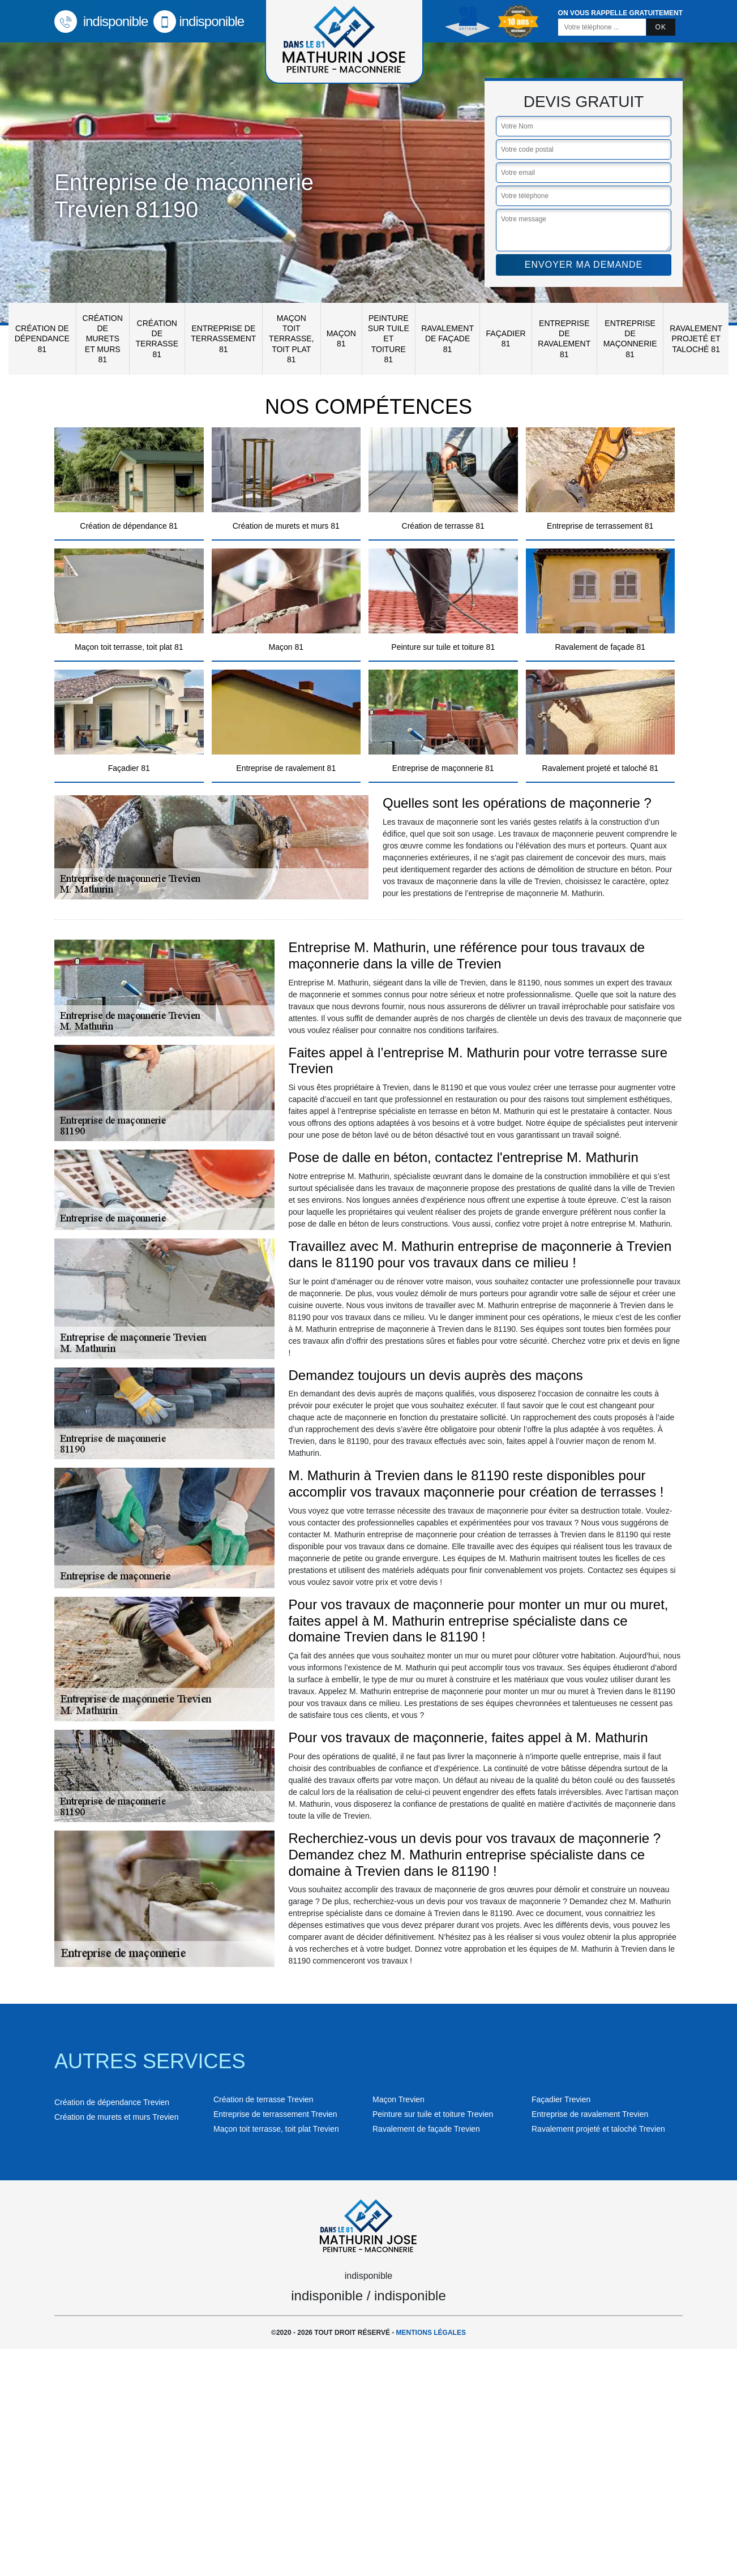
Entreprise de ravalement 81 (564, 339)
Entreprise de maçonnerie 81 (630, 339)
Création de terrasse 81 (157, 339)
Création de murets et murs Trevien (116, 2116)
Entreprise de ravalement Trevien (590, 2114)
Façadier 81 (506, 338)
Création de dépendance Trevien (111, 2102)
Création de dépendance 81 (42, 338)
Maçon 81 (341, 338)
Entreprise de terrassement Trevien (275, 2114)
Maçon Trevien (398, 2099)
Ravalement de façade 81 (447, 338)
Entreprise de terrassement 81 (223, 338)
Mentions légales (431, 2333)
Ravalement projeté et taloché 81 (696, 338)
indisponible (101, 21)
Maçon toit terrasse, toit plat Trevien (276, 2128)
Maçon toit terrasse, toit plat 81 (291, 339)
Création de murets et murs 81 (103, 339)
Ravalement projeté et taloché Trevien (598, 2128)
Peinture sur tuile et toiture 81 (388, 339)
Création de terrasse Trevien (263, 2099)
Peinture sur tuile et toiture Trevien (432, 2114)
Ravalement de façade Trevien (426, 2128)
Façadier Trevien (561, 2099)
